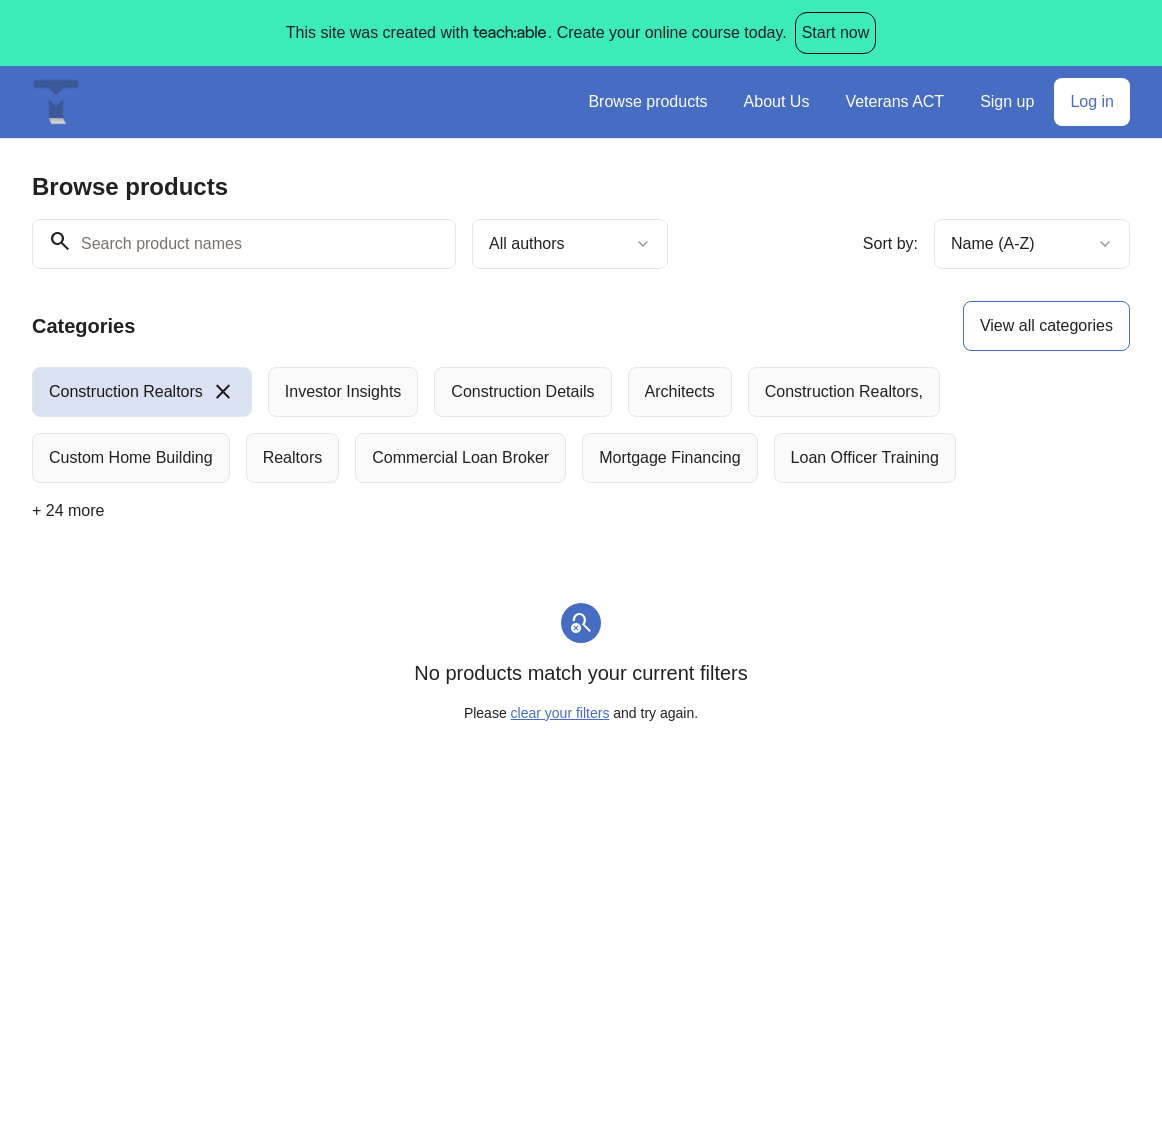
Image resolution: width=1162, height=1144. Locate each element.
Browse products (647, 101)
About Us (777, 101)
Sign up (1007, 101)
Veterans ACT (894, 101)
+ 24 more (68, 510)
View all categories (1046, 325)
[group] (581, 425)
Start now (836, 32)
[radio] (142, 392)
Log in (1092, 101)
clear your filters (560, 713)
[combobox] (570, 244)
